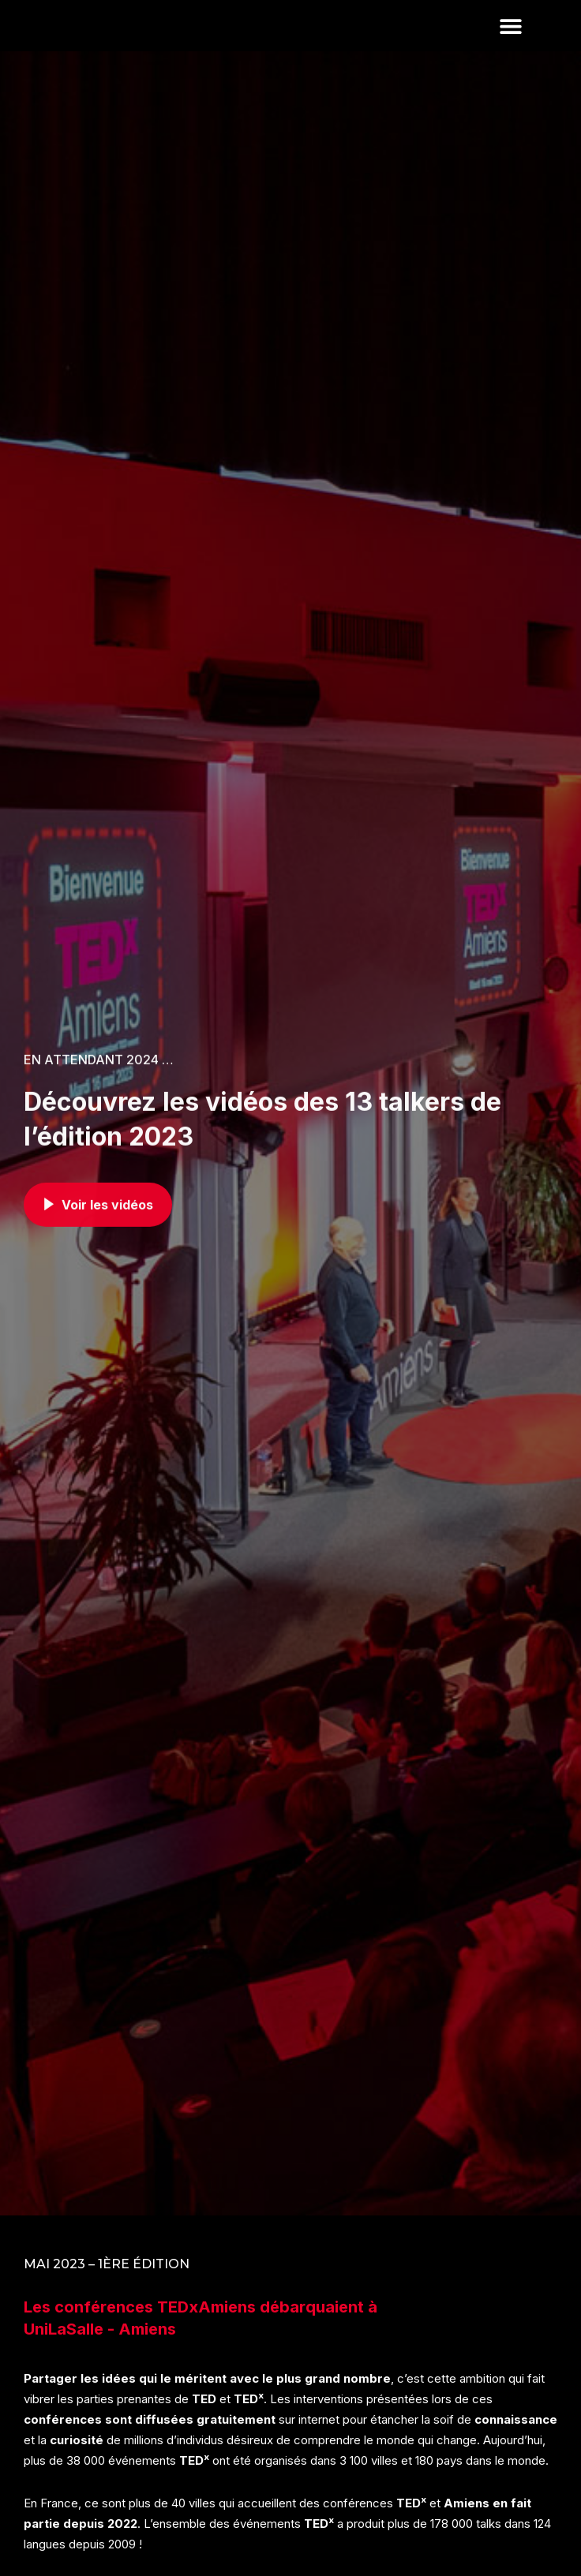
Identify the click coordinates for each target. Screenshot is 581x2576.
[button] (510, 52)
